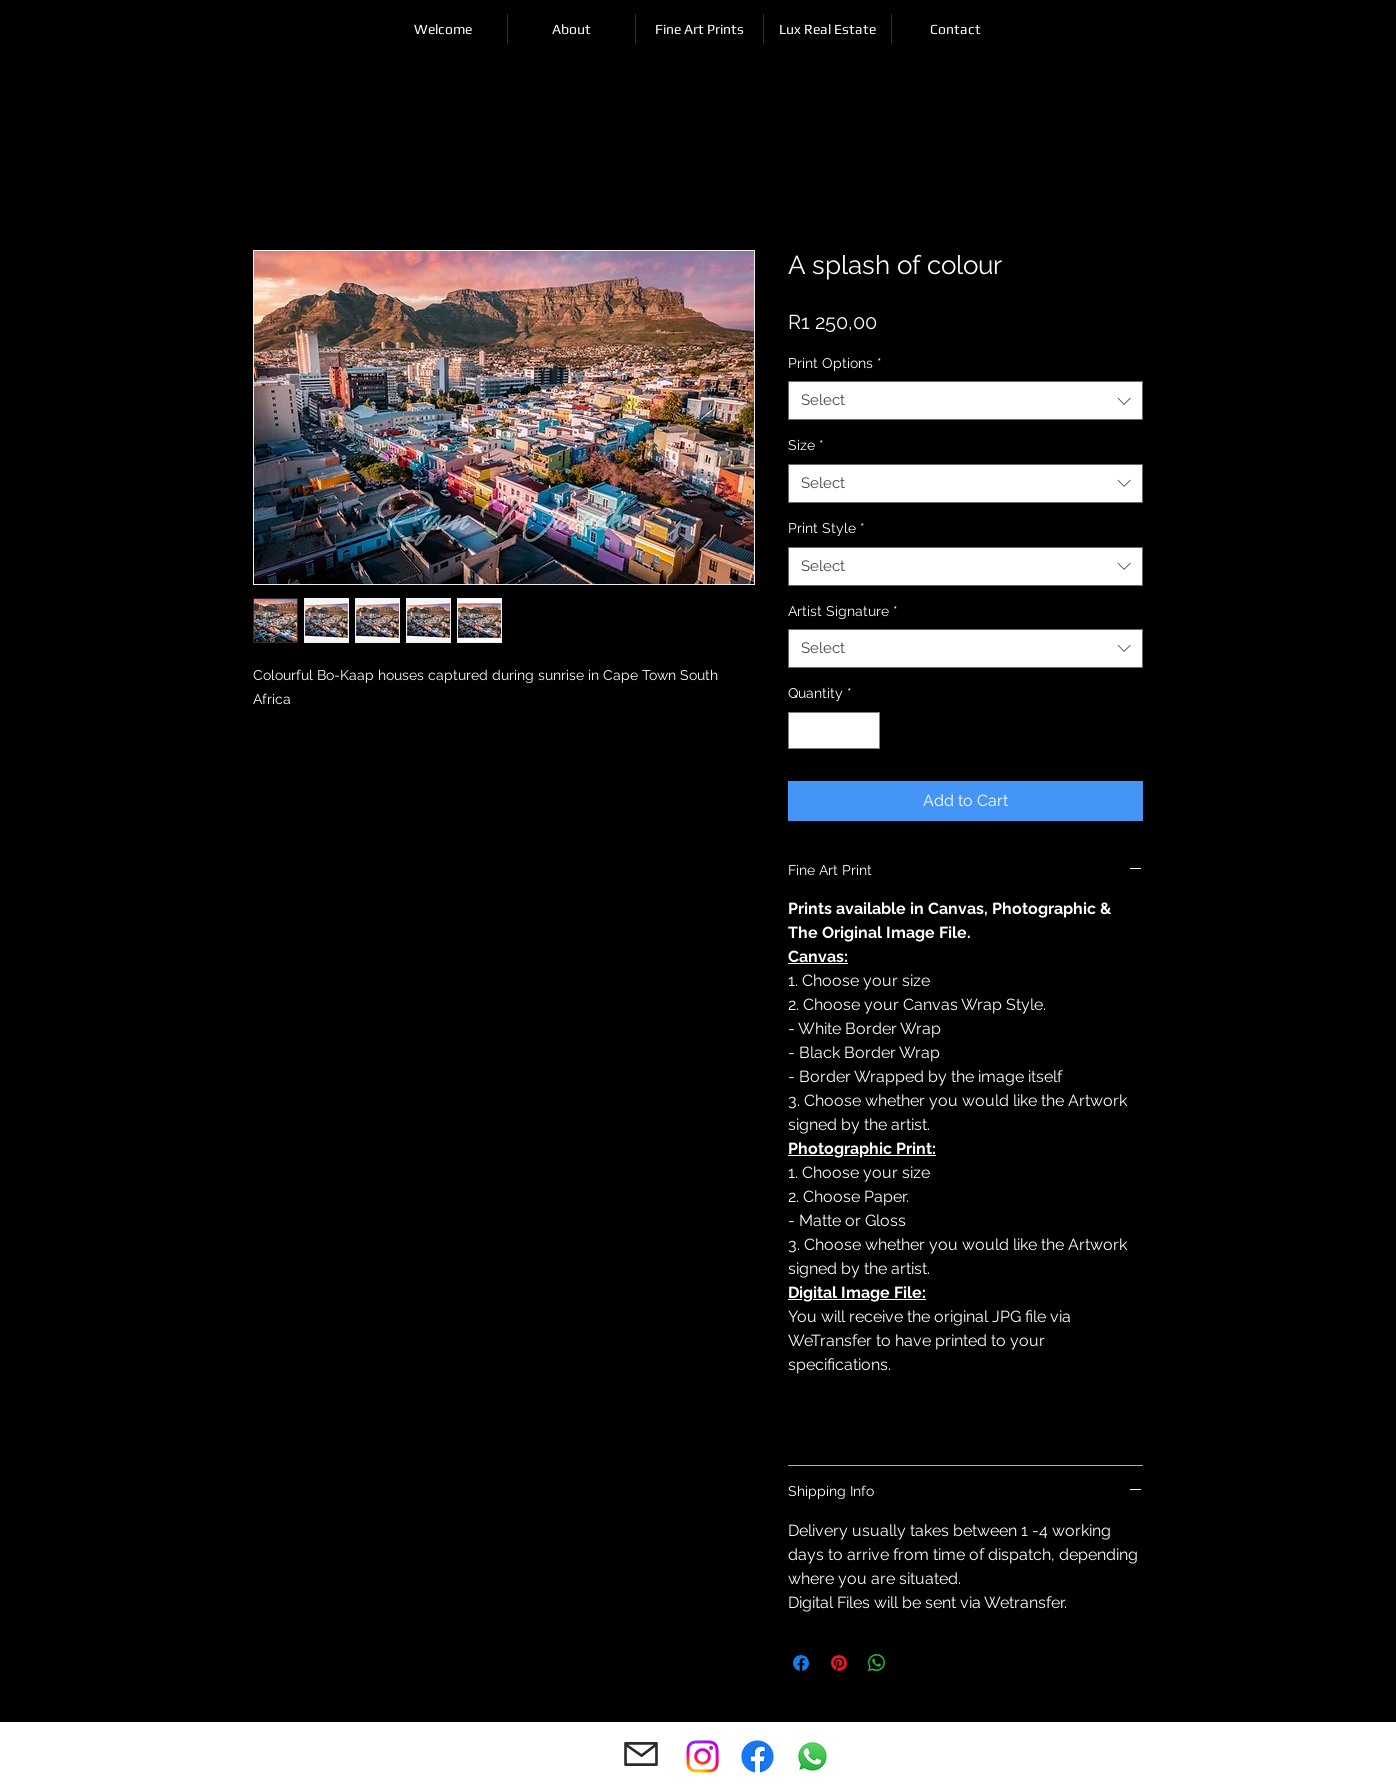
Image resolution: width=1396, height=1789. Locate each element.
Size (806, 445)
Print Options (835, 363)
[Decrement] (803, 730)
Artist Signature (843, 611)
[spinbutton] (834, 730)
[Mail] (640, 1754)
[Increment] (864, 730)
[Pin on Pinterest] (839, 1663)
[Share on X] (915, 1663)
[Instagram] (702, 1756)
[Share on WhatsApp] (877, 1663)
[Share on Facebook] (801, 1663)
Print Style (826, 528)
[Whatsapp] (812, 1756)
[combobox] (965, 400)
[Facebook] (757, 1756)
